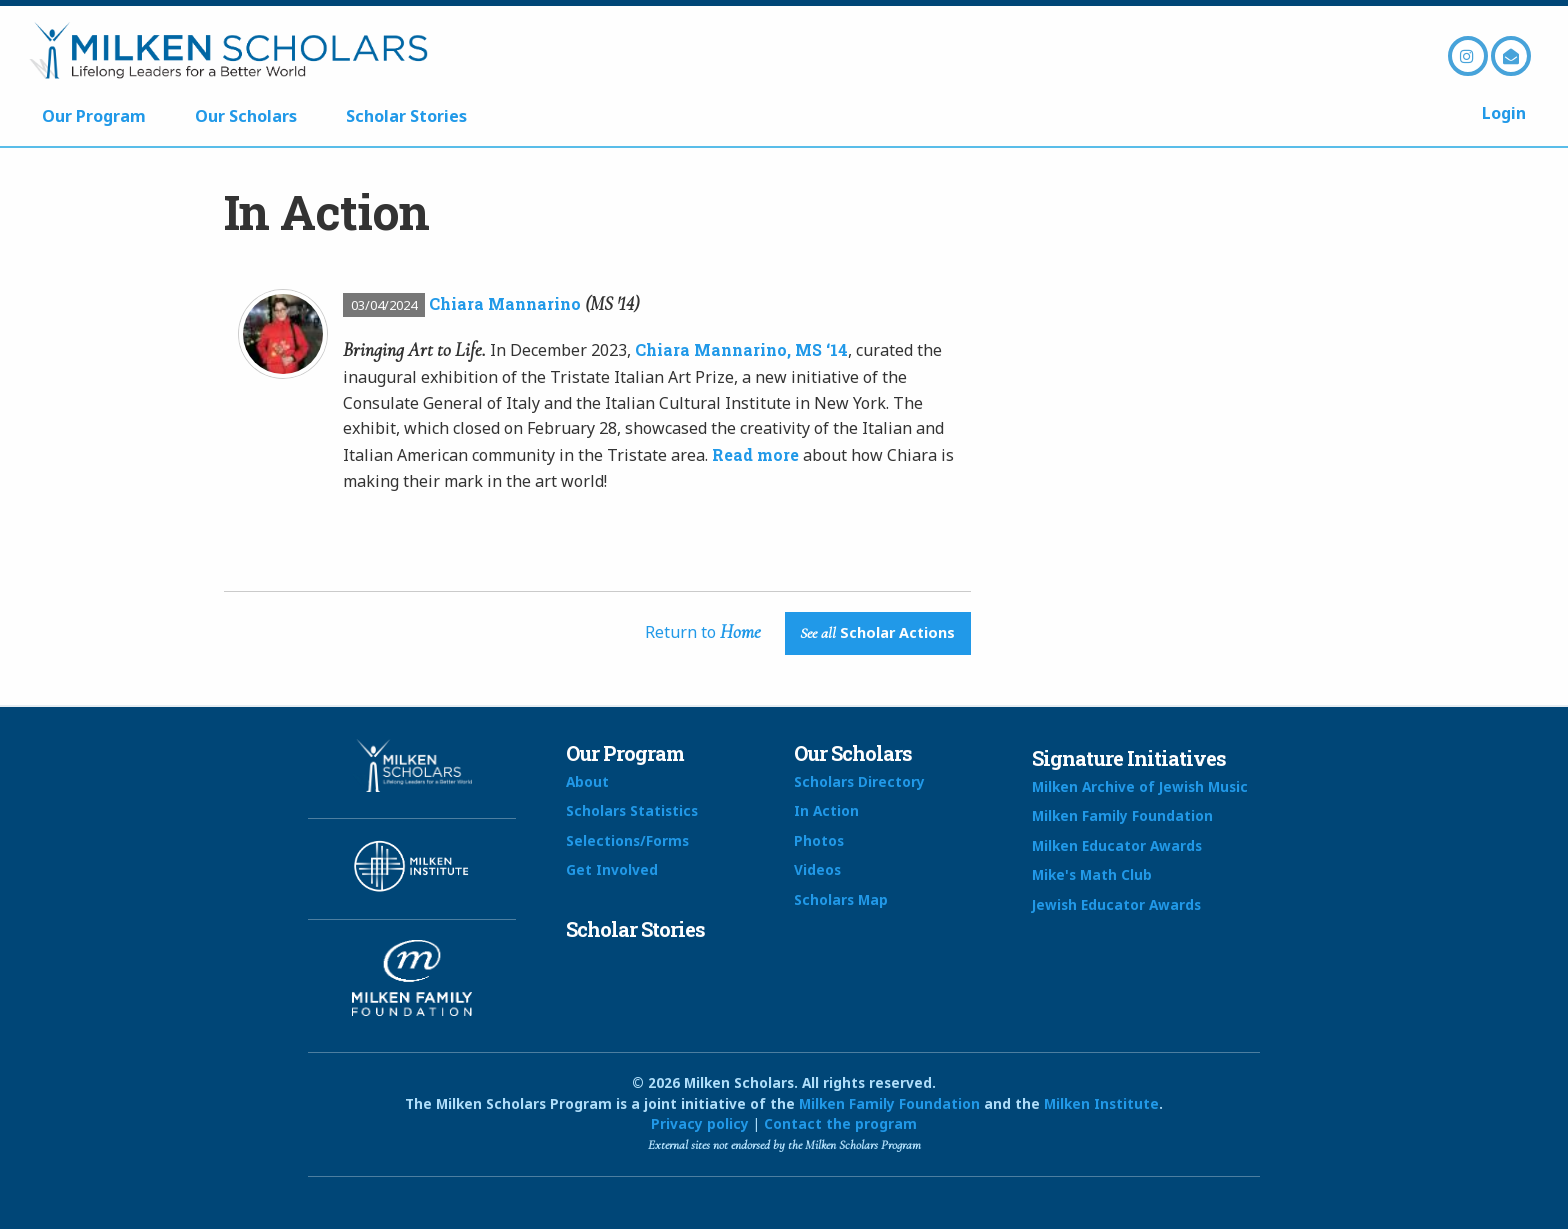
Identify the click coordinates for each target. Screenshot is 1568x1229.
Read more (755, 454)
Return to (703, 632)
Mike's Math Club (1092, 874)
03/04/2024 (384, 305)
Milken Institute (1101, 1103)
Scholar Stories (406, 116)
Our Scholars (246, 116)
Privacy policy (700, 1123)
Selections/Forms (627, 840)
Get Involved (612, 869)
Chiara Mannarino (505, 303)
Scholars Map (841, 899)
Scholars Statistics (632, 810)
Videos (817, 869)
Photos (819, 840)
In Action (826, 810)
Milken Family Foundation (1122, 815)
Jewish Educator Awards (1116, 904)
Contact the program (840, 1123)
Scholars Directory (859, 781)
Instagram (1468, 56)
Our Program (94, 116)
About (587, 781)
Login (1504, 113)
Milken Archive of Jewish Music (1140, 786)
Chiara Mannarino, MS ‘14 (741, 349)
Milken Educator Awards (1117, 845)
